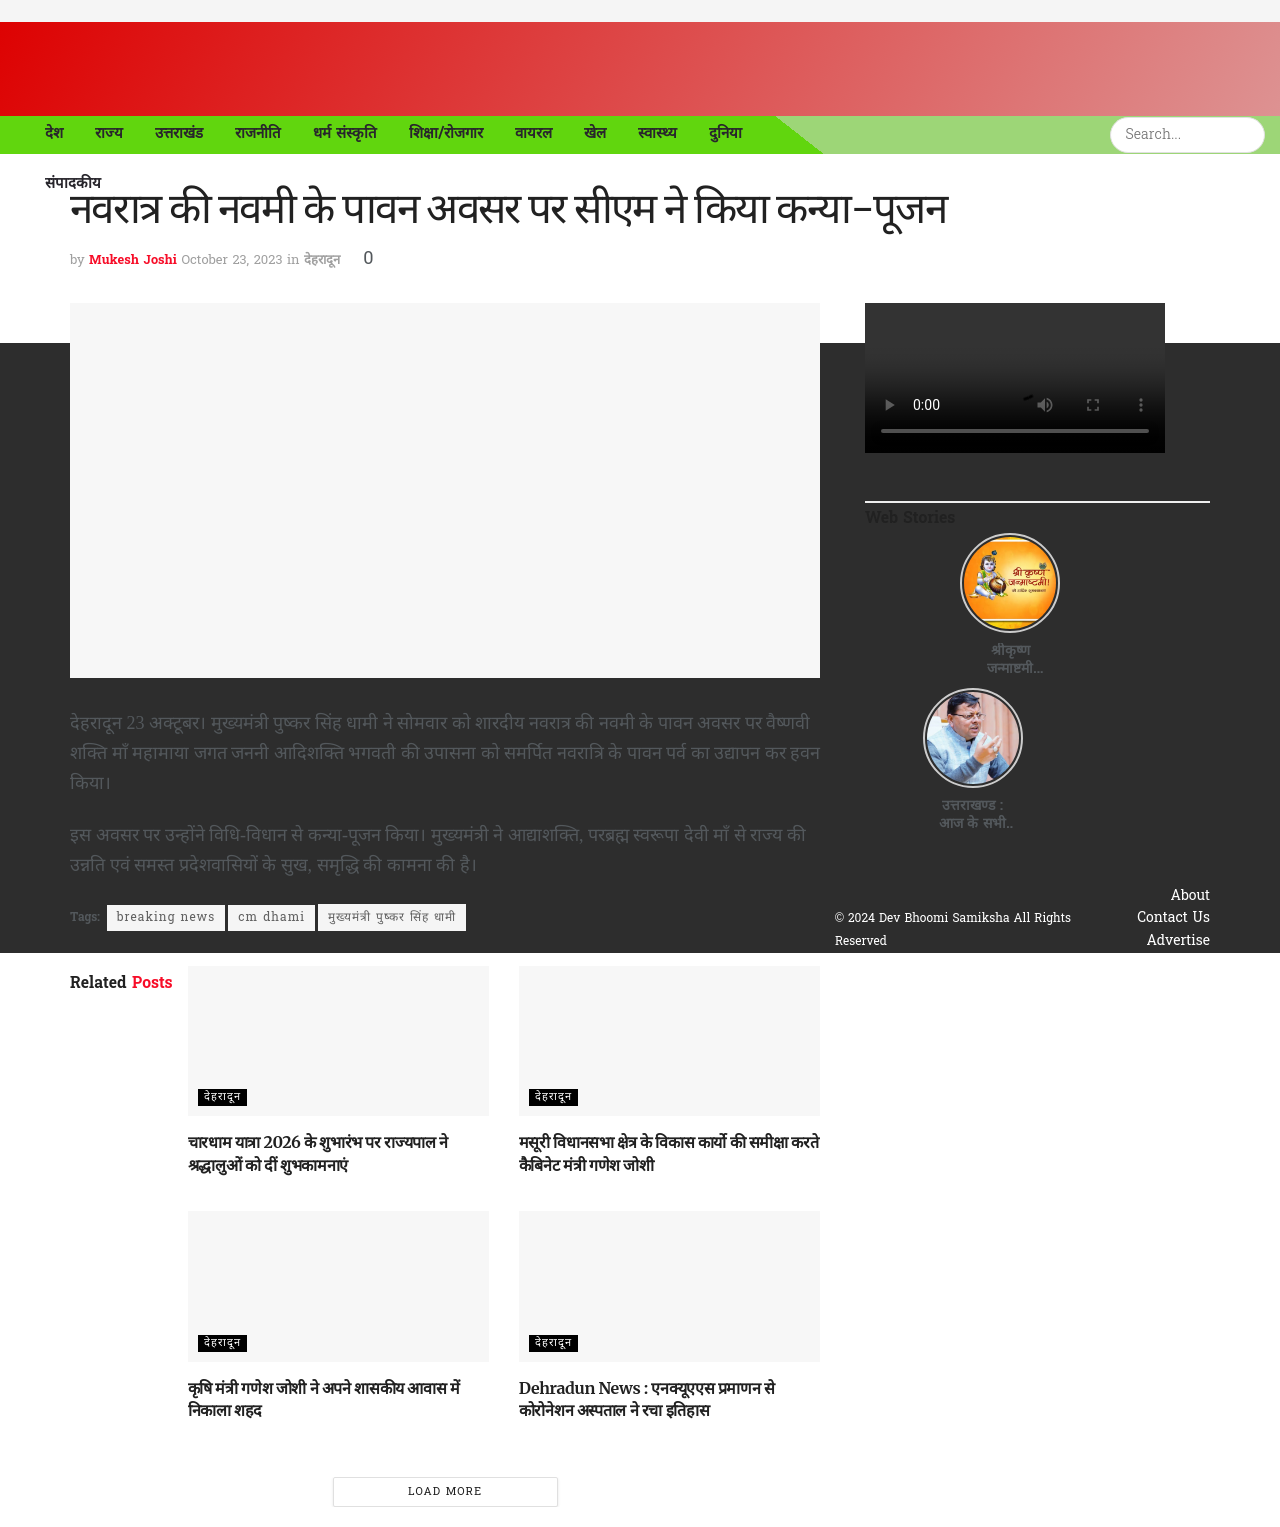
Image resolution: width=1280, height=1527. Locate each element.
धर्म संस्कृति (345, 133)
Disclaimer (1174, 1008)
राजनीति (258, 133)
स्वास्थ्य (657, 133)
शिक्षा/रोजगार (446, 133)
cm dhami (271, 918)
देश (54, 133)
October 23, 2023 (231, 260)
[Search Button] (1253, 135)
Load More (445, 1492)
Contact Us (1173, 918)
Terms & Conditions (1143, 985)
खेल (595, 133)
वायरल (533, 133)
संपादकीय (73, 183)
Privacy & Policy (1155, 963)
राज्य (109, 133)
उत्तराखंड (179, 133)
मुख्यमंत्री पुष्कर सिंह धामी (392, 918)
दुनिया (725, 133)
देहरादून (322, 260)
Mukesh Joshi (133, 260)
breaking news (166, 918)
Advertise (1178, 941)
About (1191, 896)
